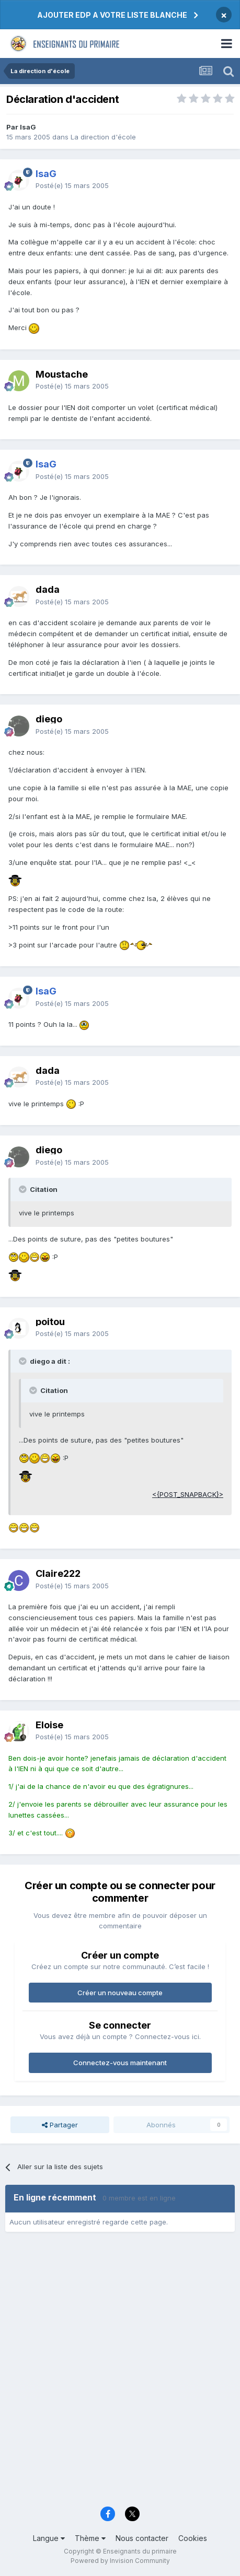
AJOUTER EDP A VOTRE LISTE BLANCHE (112, 14)
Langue (49, 2538)
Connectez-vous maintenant (120, 2062)
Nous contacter (142, 2538)
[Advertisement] (120, 2372)
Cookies (192, 2538)
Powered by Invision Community (120, 2561)
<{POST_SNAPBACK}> (187, 1494)
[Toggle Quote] (23, 1189)
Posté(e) (72, 185)
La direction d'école (103, 137)
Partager (60, 2125)
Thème (90, 2538)
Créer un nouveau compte (120, 1992)
